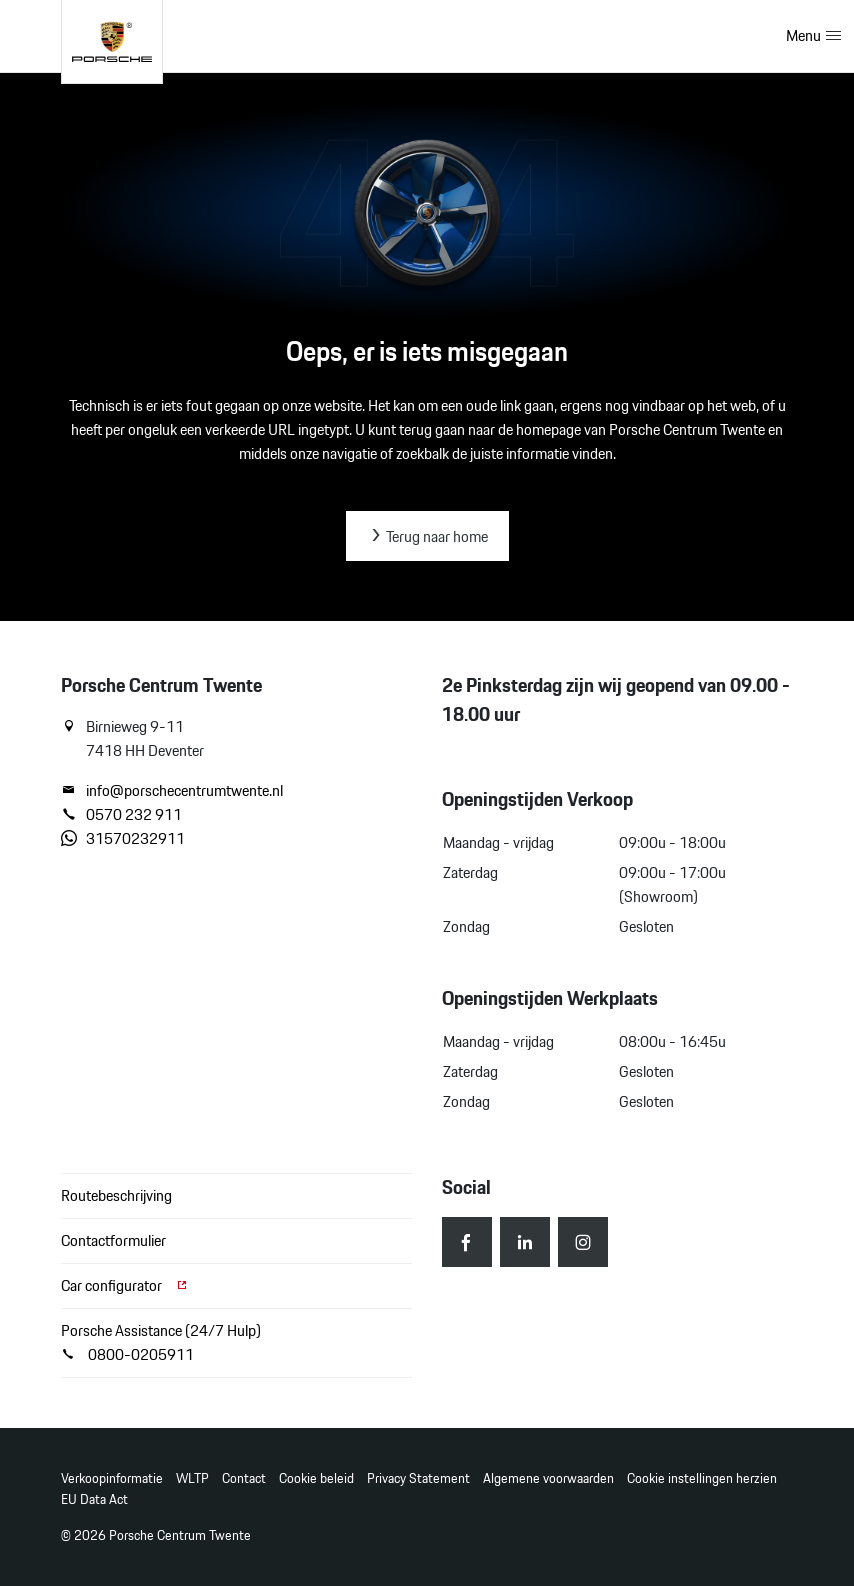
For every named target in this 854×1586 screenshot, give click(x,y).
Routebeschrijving (116, 1195)
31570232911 (123, 839)
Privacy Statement (418, 1478)
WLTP (192, 1478)
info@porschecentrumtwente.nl (172, 791)
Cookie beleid (316, 1478)
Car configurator (125, 1285)
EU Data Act (94, 1499)
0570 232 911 (121, 815)
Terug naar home (427, 536)
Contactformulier (113, 1240)
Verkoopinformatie (112, 1478)
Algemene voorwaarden (548, 1478)
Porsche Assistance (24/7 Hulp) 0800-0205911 (161, 1342)
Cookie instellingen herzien (702, 1478)
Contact (244, 1478)
